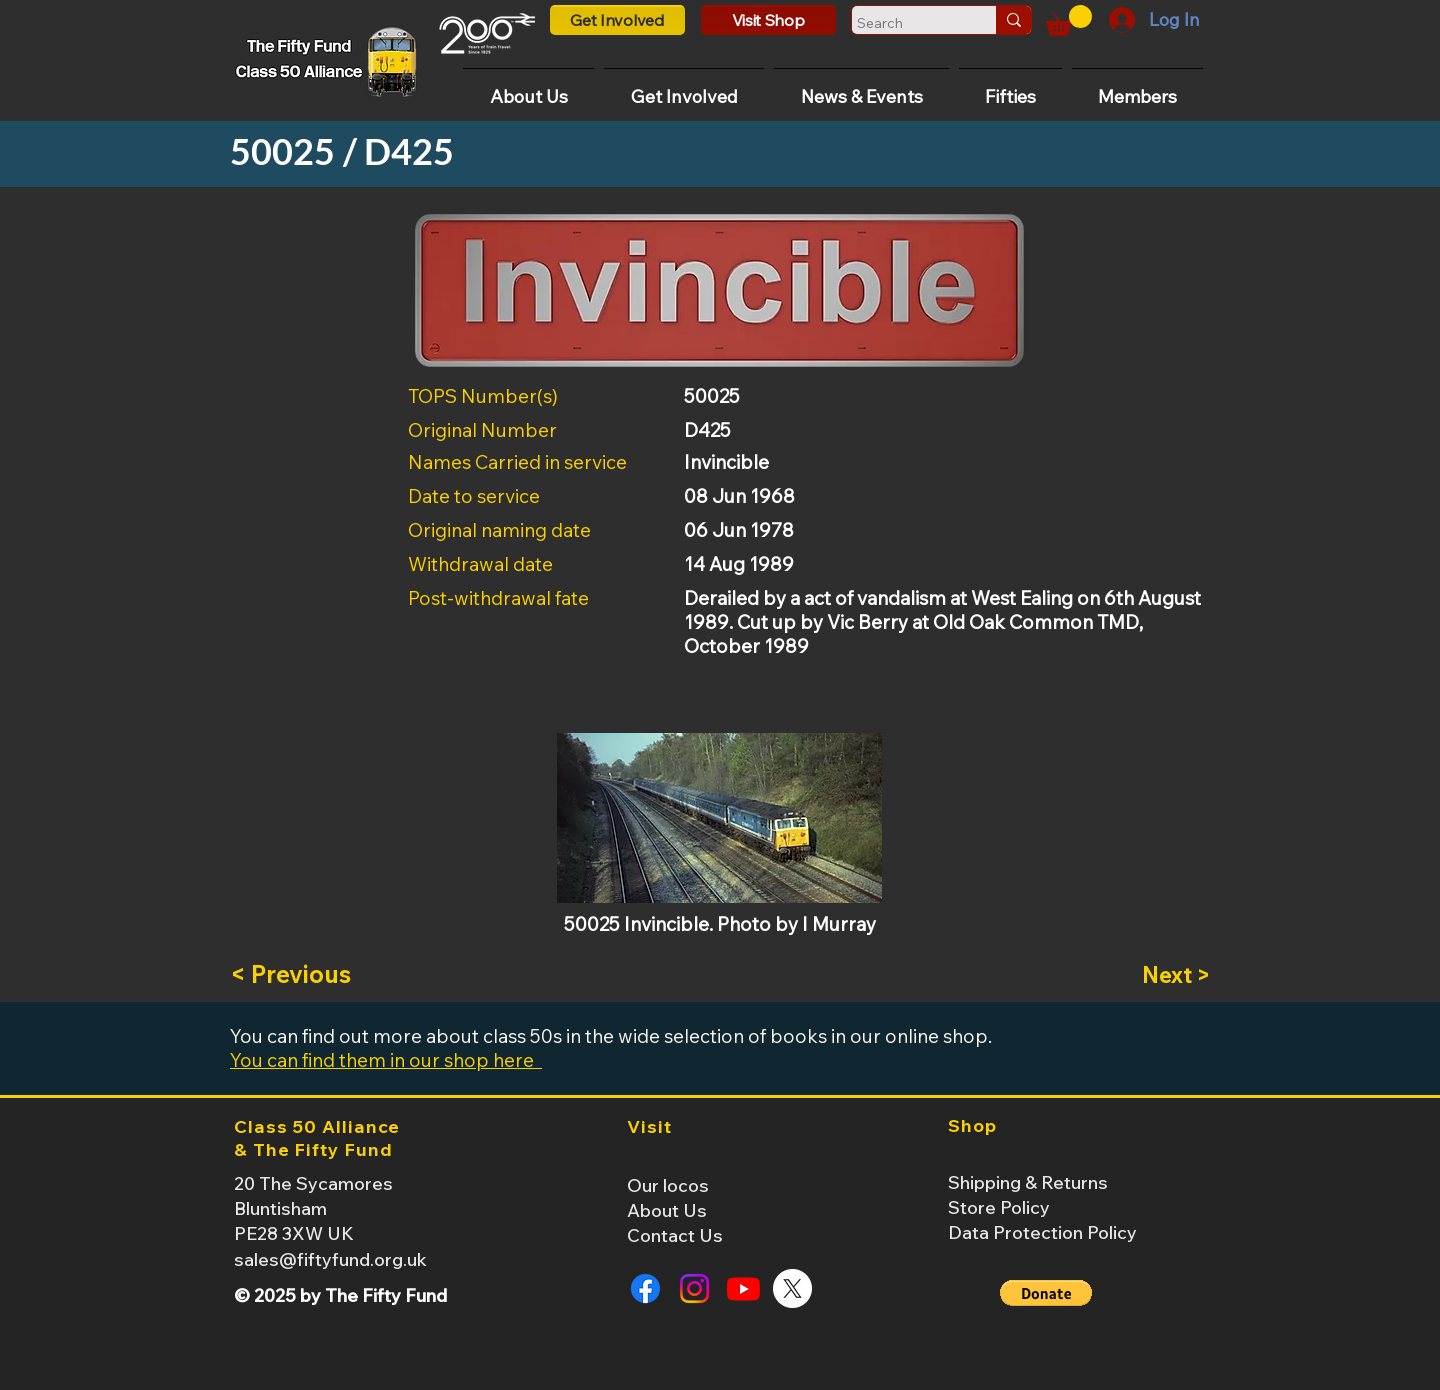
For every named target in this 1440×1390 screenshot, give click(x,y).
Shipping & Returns (1028, 1182)
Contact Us (675, 1235)
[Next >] (1160, 975)
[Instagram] (694, 1288)
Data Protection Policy (1042, 1232)
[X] (792, 1288)
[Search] (905, 23)
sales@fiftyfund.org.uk (330, 1259)
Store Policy (999, 1207)
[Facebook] (645, 1288)
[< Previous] (296, 975)
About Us (667, 1210)
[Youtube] (743, 1288)
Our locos (668, 1185)
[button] (1069, 20)
